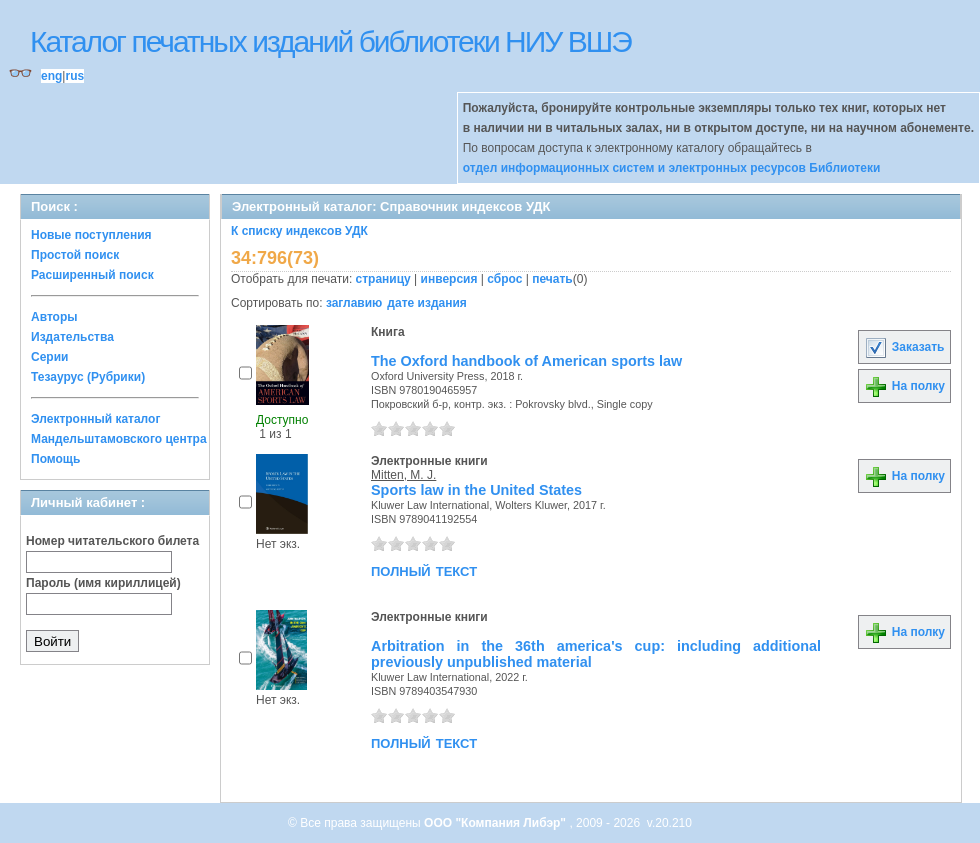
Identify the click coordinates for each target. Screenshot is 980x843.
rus (74, 76)
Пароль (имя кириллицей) (103, 583)
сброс (504, 279)
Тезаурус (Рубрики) (88, 377)
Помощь (55, 459)
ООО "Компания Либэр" (496, 823)
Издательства (72, 337)
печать (552, 279)
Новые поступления (91, 235)
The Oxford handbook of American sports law (526, 361)
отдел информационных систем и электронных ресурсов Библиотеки (672, 168)
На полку (904, 386)
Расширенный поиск (92, 275)
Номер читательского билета (112, 541)
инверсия (449, 279)
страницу (383, 279)
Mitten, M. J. (403, 475)
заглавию (354, 303)
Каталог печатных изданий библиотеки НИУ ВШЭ (330, 41)
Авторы (54, 317)
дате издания (426, 303)
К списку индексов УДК (299, 231)
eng (51, 76)
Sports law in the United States (476, 490)
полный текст (424, 570)
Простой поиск (75, 255)
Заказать (904, 347)
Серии (49, 357)
